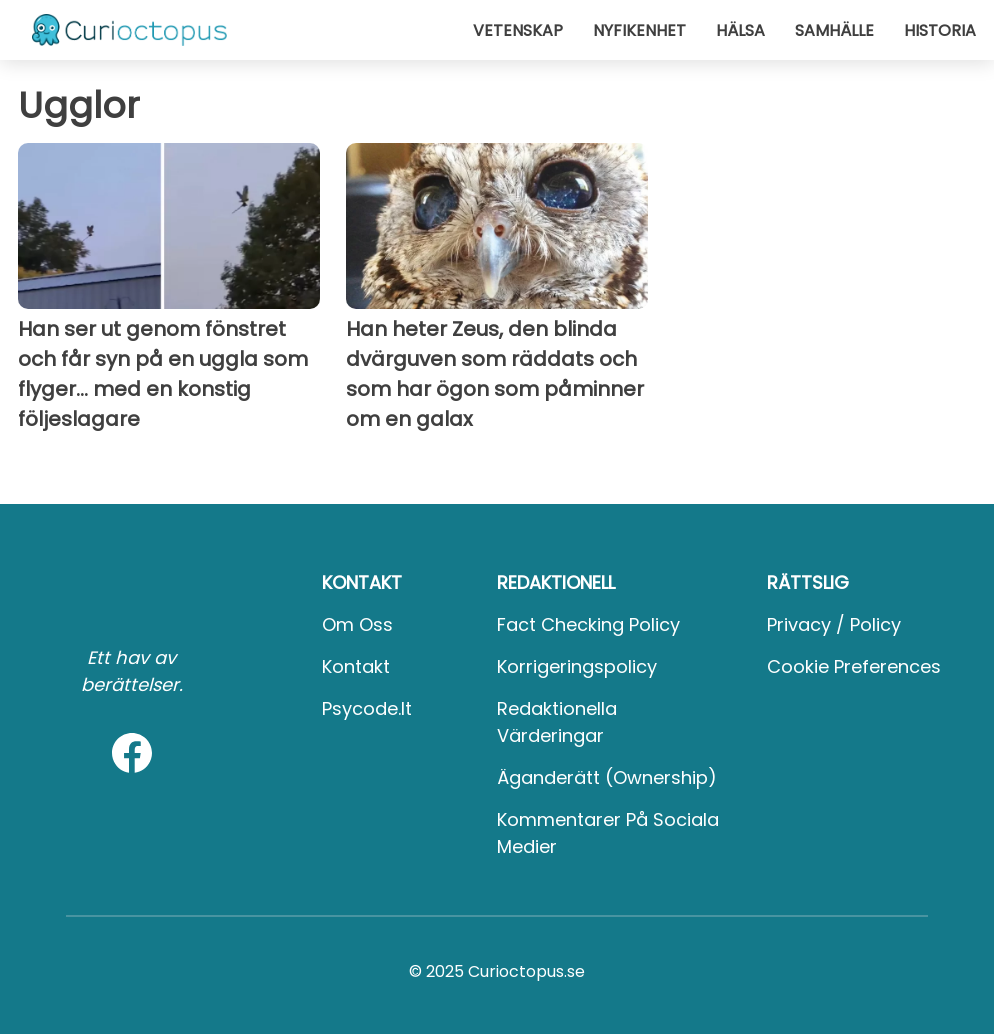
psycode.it (367, 708)
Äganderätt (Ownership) (607, 777)
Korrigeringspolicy (577, 666)
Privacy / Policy (834, 624)
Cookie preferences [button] (854, 666)
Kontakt (356, 666)
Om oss (357, 624)
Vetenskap (518, 30)
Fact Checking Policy (588, 624)
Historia (940, 30)
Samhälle (834, 30)
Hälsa (740, 30)
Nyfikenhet (639, 30)
